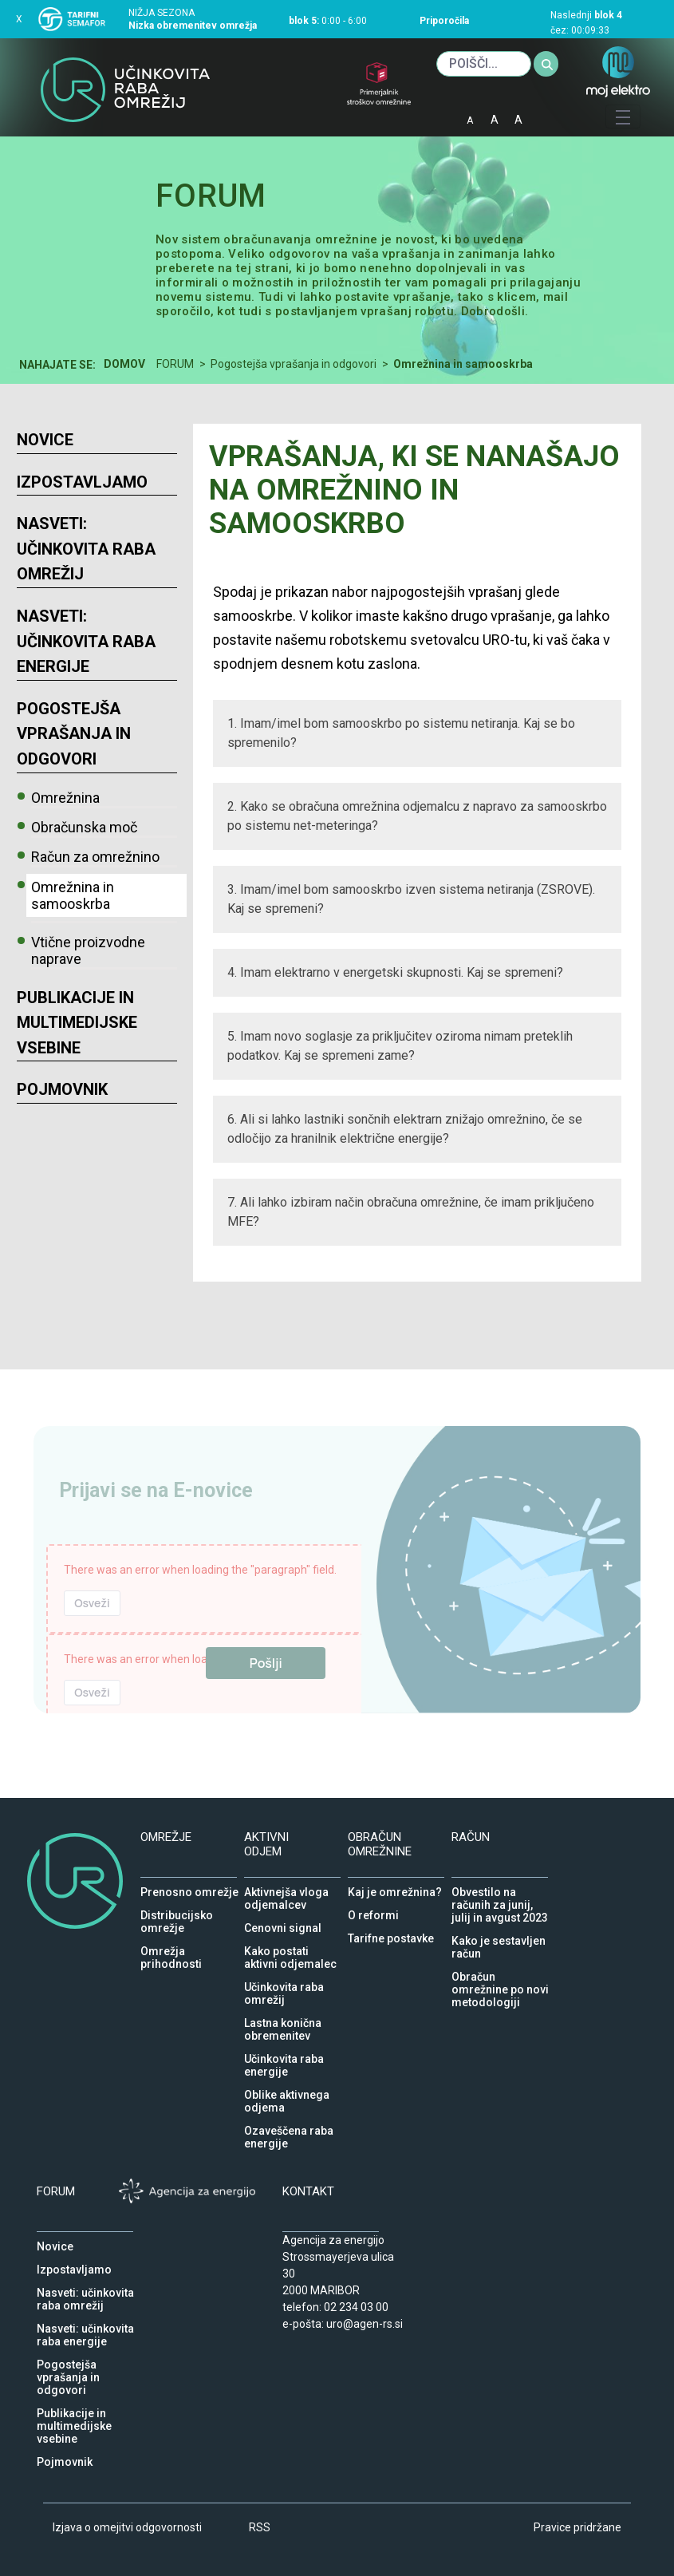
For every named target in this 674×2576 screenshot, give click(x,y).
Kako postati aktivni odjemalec (290, 1947)
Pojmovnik (62, 1089)
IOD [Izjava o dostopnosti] (546, 114)
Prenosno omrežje (189, 1888)
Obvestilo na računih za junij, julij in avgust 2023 (499, 1888)
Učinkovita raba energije (284, 2055)
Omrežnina (65, 797)
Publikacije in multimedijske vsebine (77, 1022)
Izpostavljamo (82, 482)
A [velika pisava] (518, 119)
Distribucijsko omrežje (176, 1911)
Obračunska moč (84, 827)
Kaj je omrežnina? (395, 1888)
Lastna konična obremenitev (282, 2019)
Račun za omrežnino (95, 856)
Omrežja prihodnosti (171, 1947)
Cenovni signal (282, 1924)
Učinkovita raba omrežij (284, 1983)
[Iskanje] (483, 64)
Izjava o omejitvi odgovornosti (127, 2527)
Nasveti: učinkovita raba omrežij (86, 548)
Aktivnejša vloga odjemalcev (286, 1888)
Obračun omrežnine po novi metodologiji (500, 1972)
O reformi (373, 1911)
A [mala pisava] (470, 120)
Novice (45, 439)
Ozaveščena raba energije (288, 2126)
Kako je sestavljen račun (498, 1936)
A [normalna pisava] (495, 119)
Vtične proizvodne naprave (88, 950)
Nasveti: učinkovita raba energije (86, 641)
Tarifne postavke (391, 1934)
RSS (259, 2527)
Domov (124, 364)
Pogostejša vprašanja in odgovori (74, 733)
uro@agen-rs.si (364, 2323)
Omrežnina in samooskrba (72, 895)
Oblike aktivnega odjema (286, 2090)
